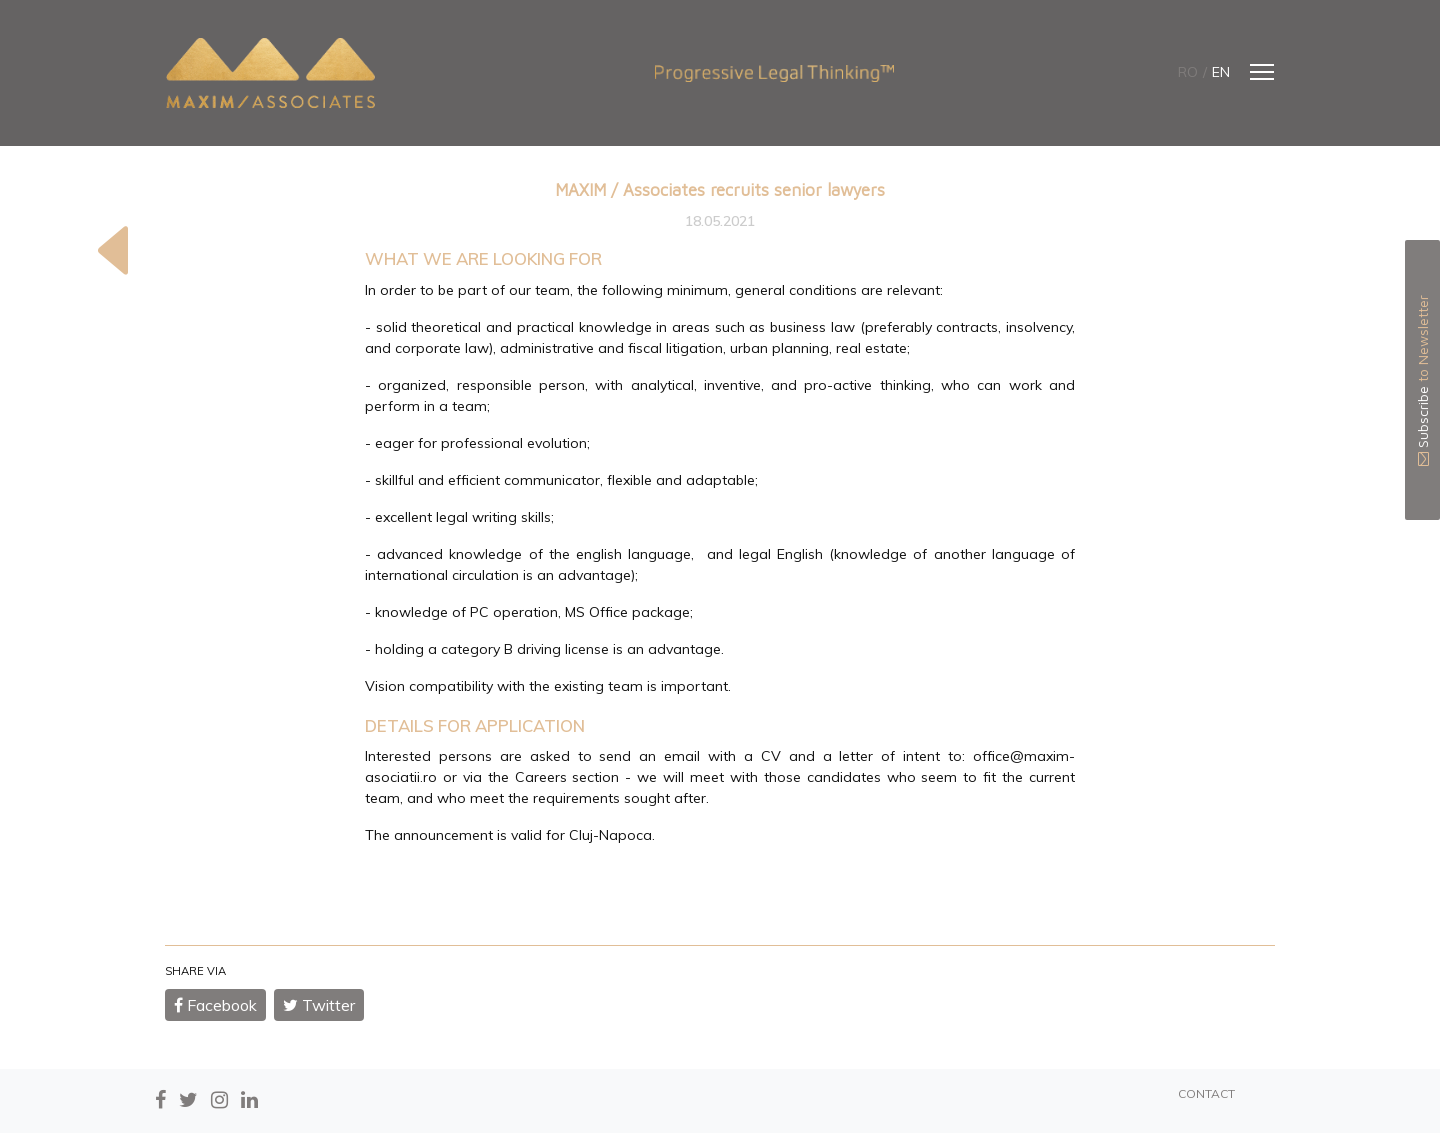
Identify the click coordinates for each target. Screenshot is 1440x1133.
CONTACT (1206, 1093)
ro (1188, 72)
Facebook (215, 1005)
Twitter (319, 1005)
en (1221, 72)
